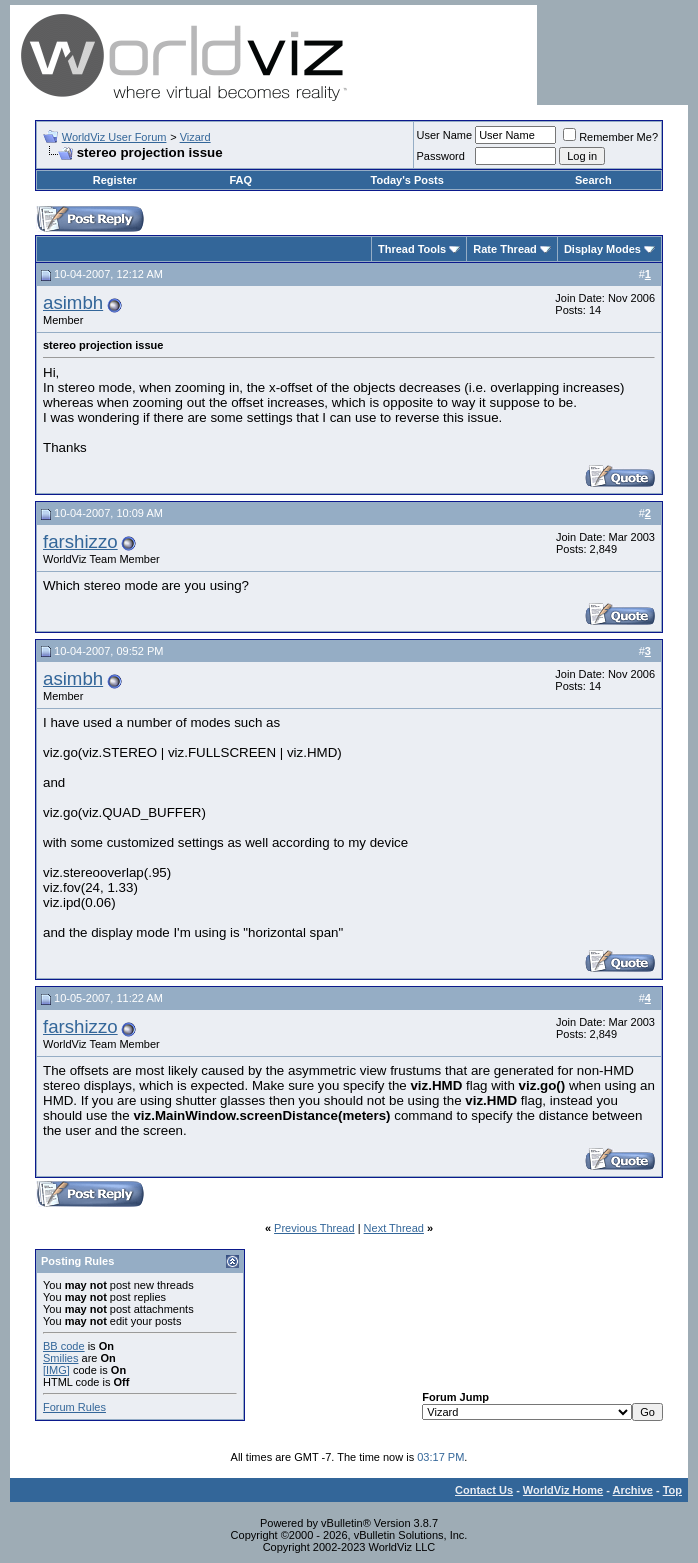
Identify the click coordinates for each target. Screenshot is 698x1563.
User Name (445, 135)
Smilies (60, 1358)
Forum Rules (74, 1407)
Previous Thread (314, 1228)
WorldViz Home (563, 1490)
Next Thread (394, 1228)
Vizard (195, 137)
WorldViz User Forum (114, 137)
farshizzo (80, 541)
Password (441, 156)
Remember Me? (610, 137)
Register (115, 180)
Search (593, 180)
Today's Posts (407, 180)
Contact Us (484, 1490)
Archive (633, 1490)
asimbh (73, 302)
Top (672, 1490)
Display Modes (602, 249)
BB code (64, 1346)
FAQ (240, 180)
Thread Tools (412, 249)
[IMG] (56, 1370)
